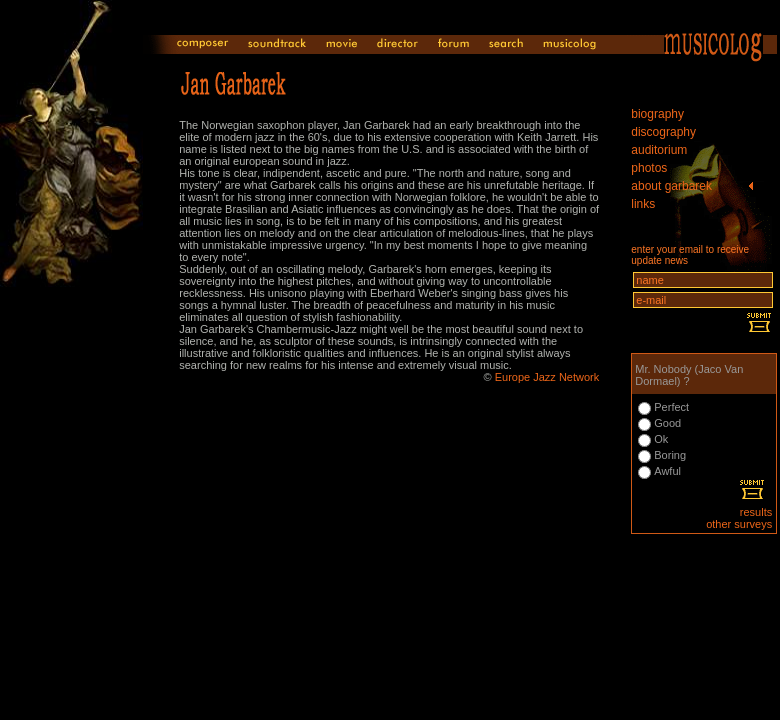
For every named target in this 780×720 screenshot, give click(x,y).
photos (649, 168)
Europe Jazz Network (547, 377)
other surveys (739, 524)
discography (663, 132)
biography (657, 114)
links (643, 204)
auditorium (659, 150)
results (756, 512)
